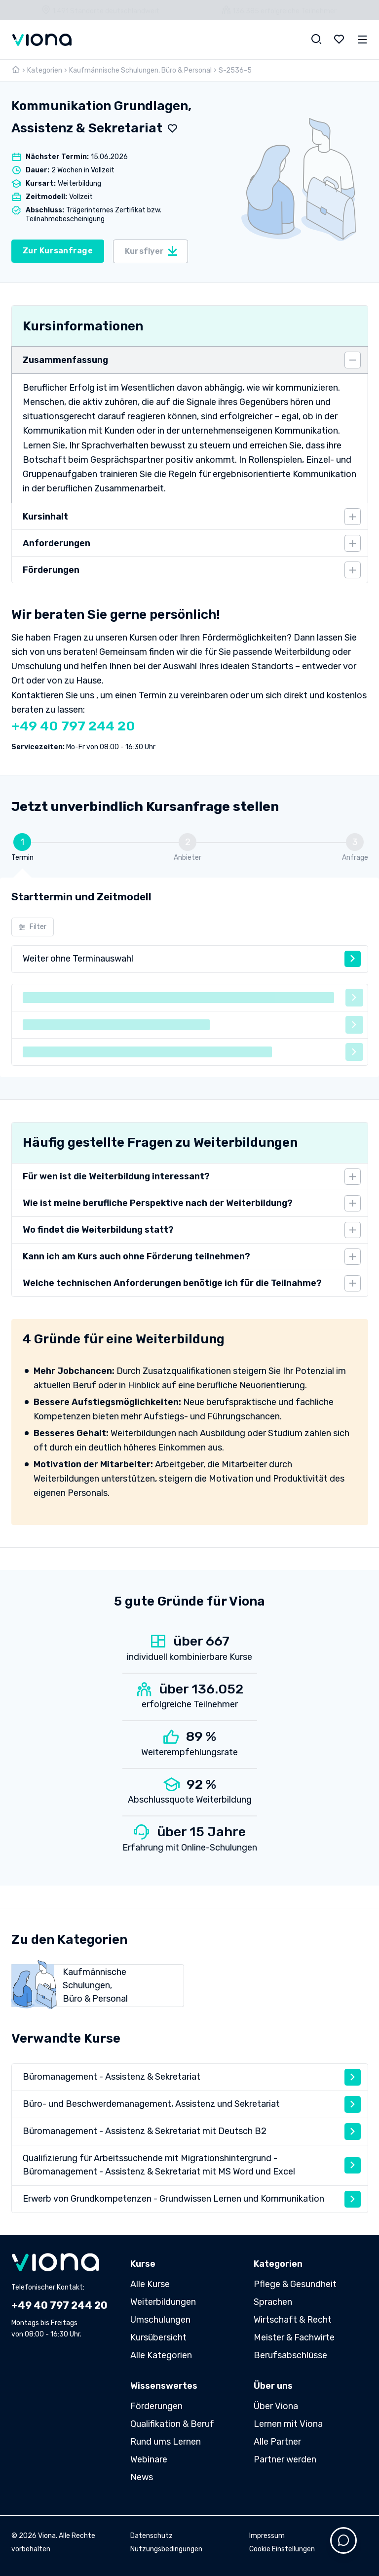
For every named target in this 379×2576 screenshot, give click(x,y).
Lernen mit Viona (288, 2423)
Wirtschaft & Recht (293, 2319)
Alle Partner (277, 2441)
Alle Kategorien (161, 2355)
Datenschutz (151, 2536)
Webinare (148, 2459)
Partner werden (285, 2459)
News (141, 2477)
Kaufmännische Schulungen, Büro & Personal (140, 70)
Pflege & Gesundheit (295, 2284)
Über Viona (276, 2406)
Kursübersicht (158, 2337)
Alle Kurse (150, 2284)
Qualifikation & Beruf (172, 2423)
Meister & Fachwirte (294, 2337)
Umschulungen (160, 2319)
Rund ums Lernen (165, 2441)
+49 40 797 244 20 (73, 726)
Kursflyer (152, 250)
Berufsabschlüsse (290, 2355)
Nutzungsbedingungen (166, 2549)
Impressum (267, 2536)
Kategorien (44, 70)
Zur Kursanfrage (58, 250)
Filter (32, 927)
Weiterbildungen (163, 2301)
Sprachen (273, 2301)
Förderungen (156, 2406)
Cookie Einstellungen (282, 2549)
